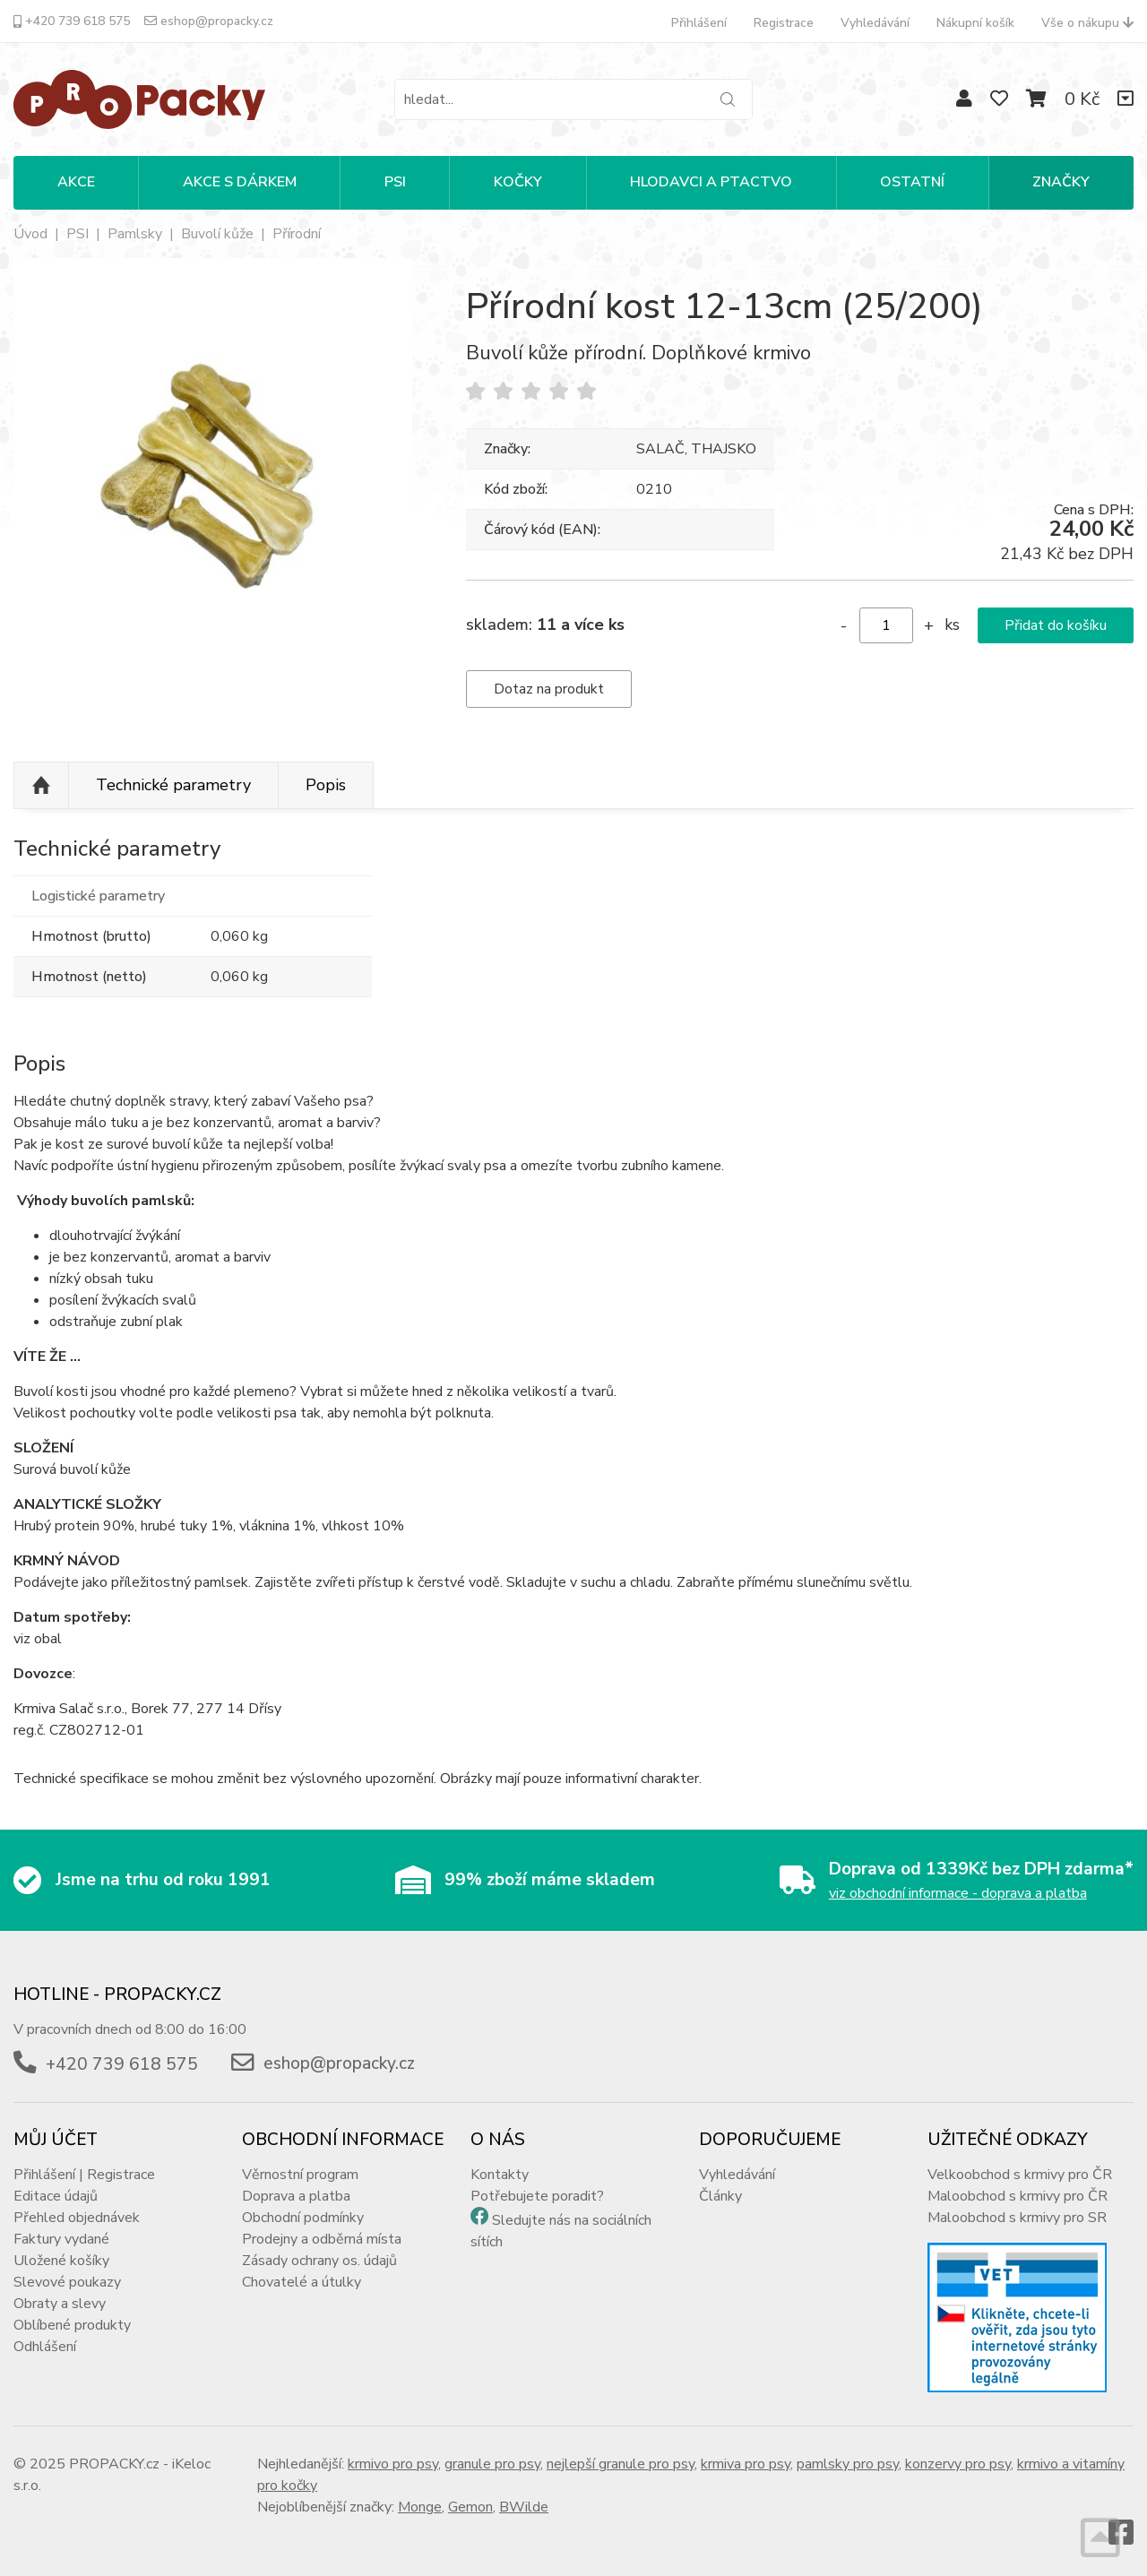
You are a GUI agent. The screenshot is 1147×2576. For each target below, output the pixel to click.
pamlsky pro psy (848, 2464)
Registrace (784, 22)
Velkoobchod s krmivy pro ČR (1019, 2174)
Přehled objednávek (76, 2217)
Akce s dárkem (240, 182)
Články (720, 2196)
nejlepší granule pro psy (620, 2464)
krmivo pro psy (393, 2464)
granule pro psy (492, 2464)
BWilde (523, 2507)
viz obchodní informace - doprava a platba (958, 1893)
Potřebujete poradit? (537, 2196)
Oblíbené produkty (72, 2325)
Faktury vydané (61, 2239)
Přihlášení (699, 22)
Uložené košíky (61, 2260)
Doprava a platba (296, 2196)
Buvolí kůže (217, 234)
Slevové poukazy (67, 2282)
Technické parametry (173, 785)
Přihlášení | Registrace (84, 2174)
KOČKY (518, 182)
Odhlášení (44, 2346)
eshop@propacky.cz (208, 21)
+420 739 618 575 (71, 21)
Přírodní (296, 234)
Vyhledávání (875, 22)
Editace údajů (55, 2196)
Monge (420, 2507)
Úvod (30, 234)
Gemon (470, 2507)
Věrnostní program (300, 2174)
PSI (395, 182)
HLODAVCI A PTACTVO (711, 182)
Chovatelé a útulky (301, 2282)
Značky (1061, 182)
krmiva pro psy (745, 2464)
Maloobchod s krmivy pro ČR (1017, 2196)
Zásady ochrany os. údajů (319, 2260)
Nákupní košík (975, 22)
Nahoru (41, 785)
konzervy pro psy (958, 2464)
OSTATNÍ (912, 182)
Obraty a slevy (59, 2303)
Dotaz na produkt (549, 689)
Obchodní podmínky (303, 2217)
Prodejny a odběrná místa (321, 2239)
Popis (326, 785)
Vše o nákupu (1087, 22)
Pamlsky (135, 234)
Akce (76, 182)
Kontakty (499, 2174)
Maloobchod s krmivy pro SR (1017, 2217)
